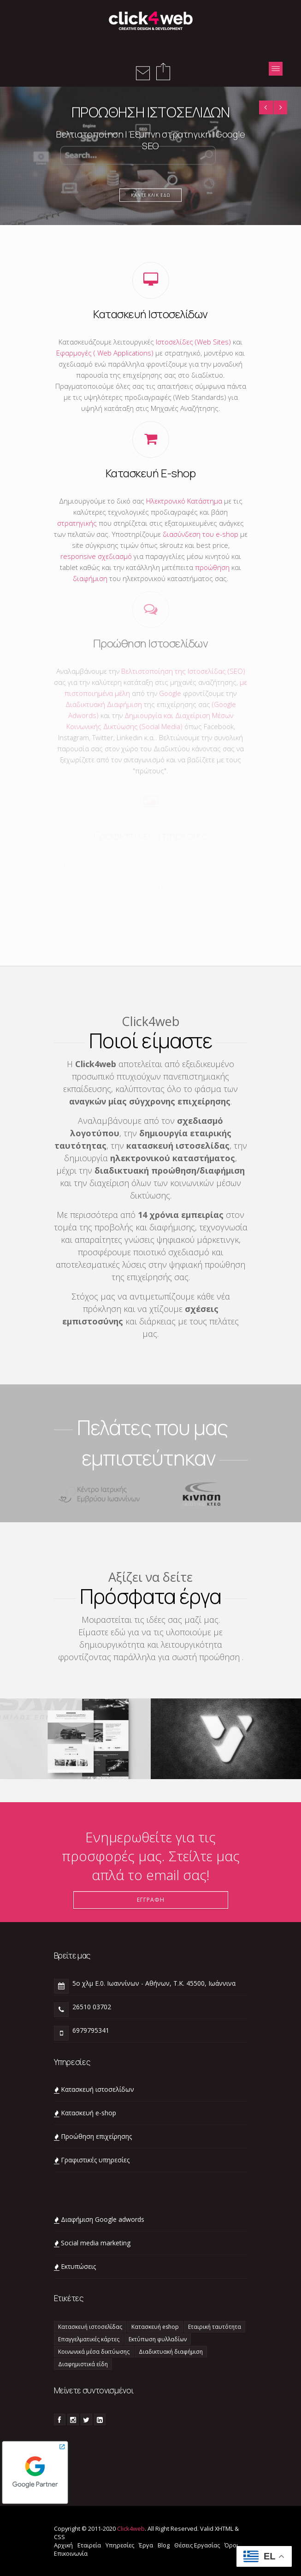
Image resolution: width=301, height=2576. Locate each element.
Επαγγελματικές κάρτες (88, 2339)
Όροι (231, 2545)
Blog (164, 2545)
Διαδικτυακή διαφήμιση (171, 2352)
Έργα (146, 2545)
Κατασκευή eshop (155, 2327)
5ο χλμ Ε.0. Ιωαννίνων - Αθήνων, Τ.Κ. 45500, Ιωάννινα (154, 1983)
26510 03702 (91, 2006)
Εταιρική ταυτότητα (214, 2327)
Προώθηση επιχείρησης (96, 2136)
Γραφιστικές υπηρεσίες (95, 2159)
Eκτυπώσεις (78, 2266)
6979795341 (90, 2030)
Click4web (131, 2528)
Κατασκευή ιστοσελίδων (97, 2089)
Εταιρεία (89, 2545)
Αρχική (63, 2545)
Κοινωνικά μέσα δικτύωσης (94, 2352)
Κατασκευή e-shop (88, 2112)
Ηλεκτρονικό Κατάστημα (184, 500)
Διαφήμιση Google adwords (102, 2219)
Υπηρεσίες (120, 2545)
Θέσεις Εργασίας (197, 2545)
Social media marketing (95, 2242)
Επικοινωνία (71, 2553)
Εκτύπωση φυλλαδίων (158, 2339)
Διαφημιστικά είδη (83, 2364)
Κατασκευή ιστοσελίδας (90, 2327)
